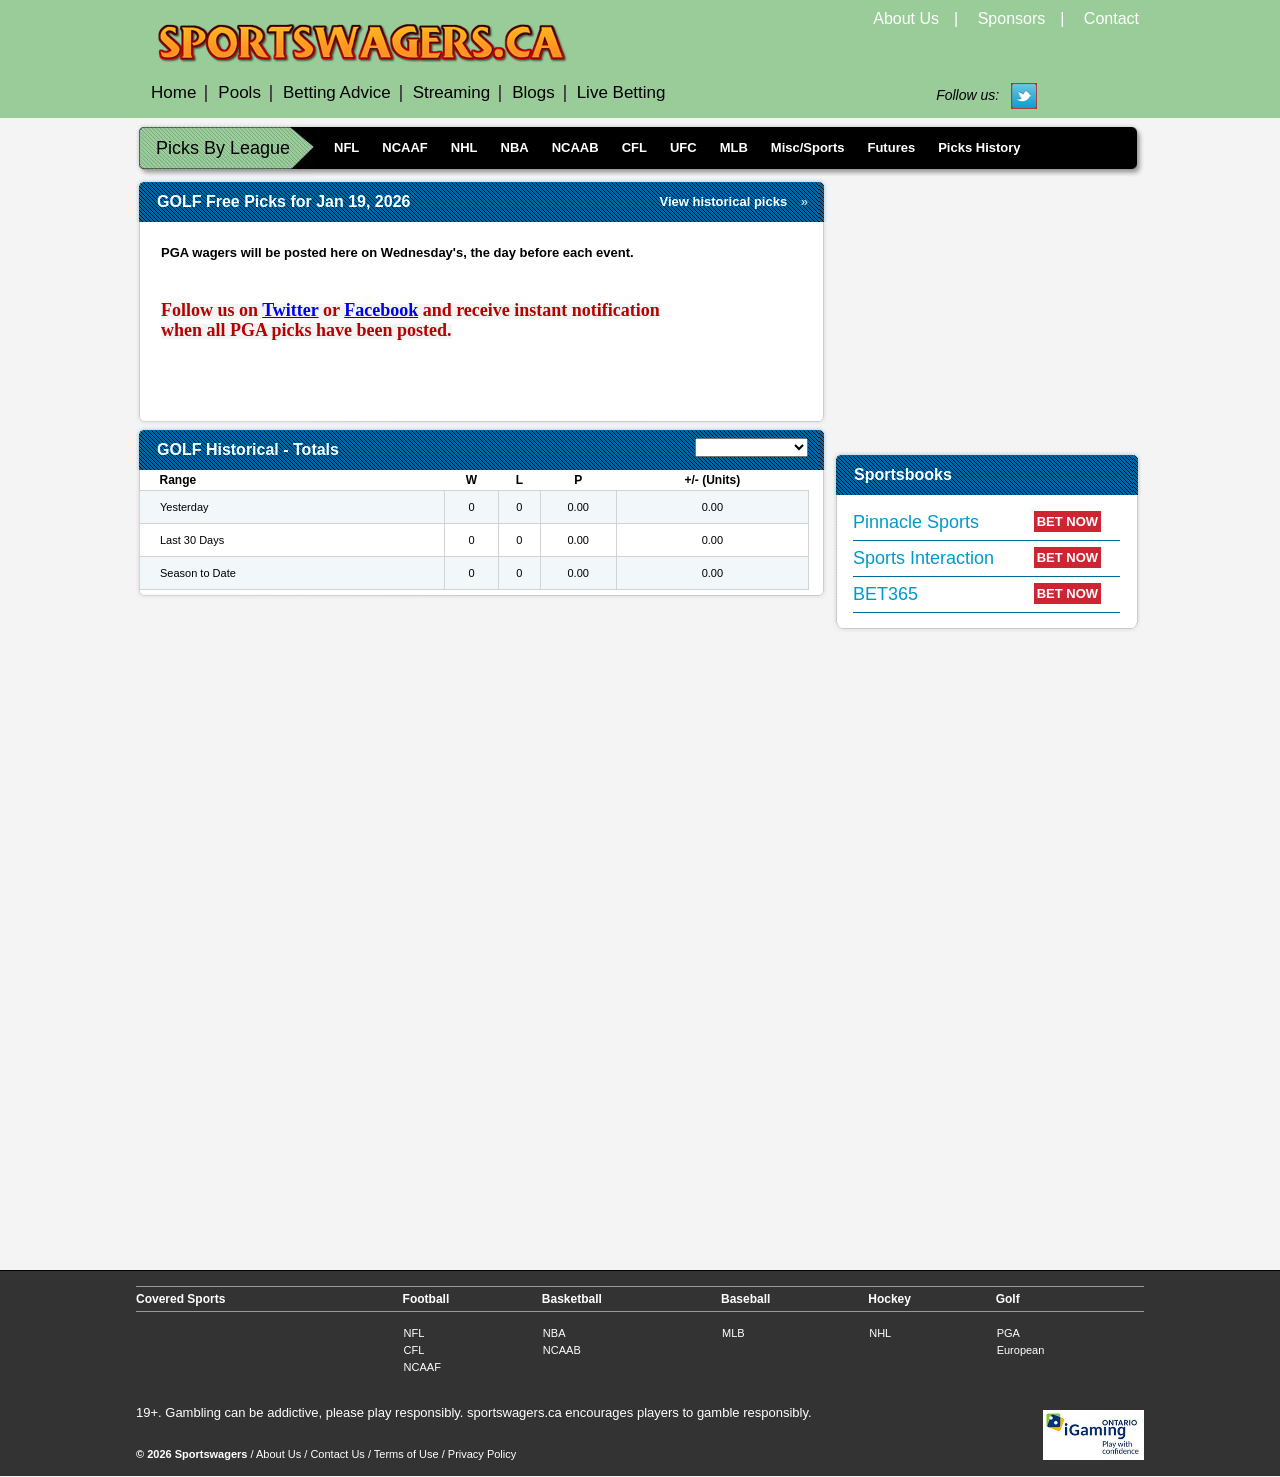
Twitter (290, 310)
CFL (634, 147)
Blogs (533, 92)
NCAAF (405, 147)
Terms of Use (406, 1454)
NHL (464, 147)
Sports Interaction (923, 558)
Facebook (381, 310)
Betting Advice (337, 92)
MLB (734, 147)
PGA (1008, 1333)
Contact (1111, 18)
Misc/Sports (808, 147)
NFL (346, 147)
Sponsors (1012, 18)
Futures (891, 147)
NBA (515, 147)
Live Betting (621, 92)
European (1021, 1350)
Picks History (979, 147)
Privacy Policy (482, 1454)
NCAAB (575, 147)
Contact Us (337, 1454)
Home (173, 92)
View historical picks (724, 201)
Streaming (451, 92)
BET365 (885, 594)
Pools (239, 92)
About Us (906, 18)
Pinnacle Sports (916, 522)
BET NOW (1067, 521)
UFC (683, 147)
